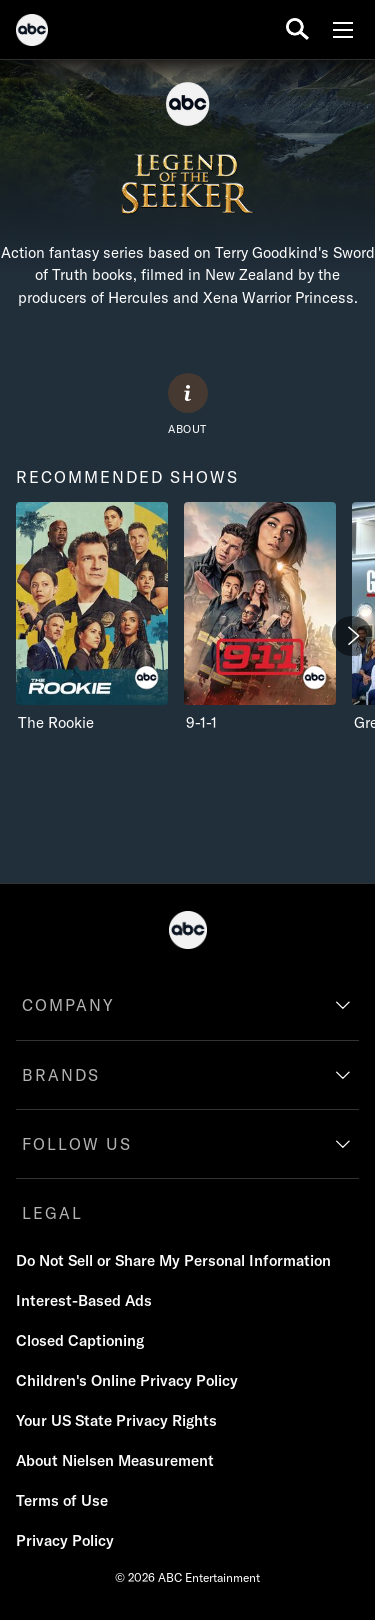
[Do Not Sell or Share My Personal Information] (173, 1261)
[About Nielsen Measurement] (115, 1461)
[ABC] (32, 33)
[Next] (352, 636)
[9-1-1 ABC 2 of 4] (260, 617)
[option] (92, 640)
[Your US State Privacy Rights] (116, 1421)
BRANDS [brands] (61, 1075)
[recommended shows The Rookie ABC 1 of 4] (92, 617)
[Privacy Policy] (65, 1541)
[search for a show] (297, 29)
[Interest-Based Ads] (84, 1301)
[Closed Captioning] (80, 1341)
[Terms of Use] (62, 1501)
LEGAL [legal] (52, 1213)
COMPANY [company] (68, 1005)
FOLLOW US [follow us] (77, 1144)
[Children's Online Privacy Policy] (127, 1381)
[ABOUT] (188, 404)
